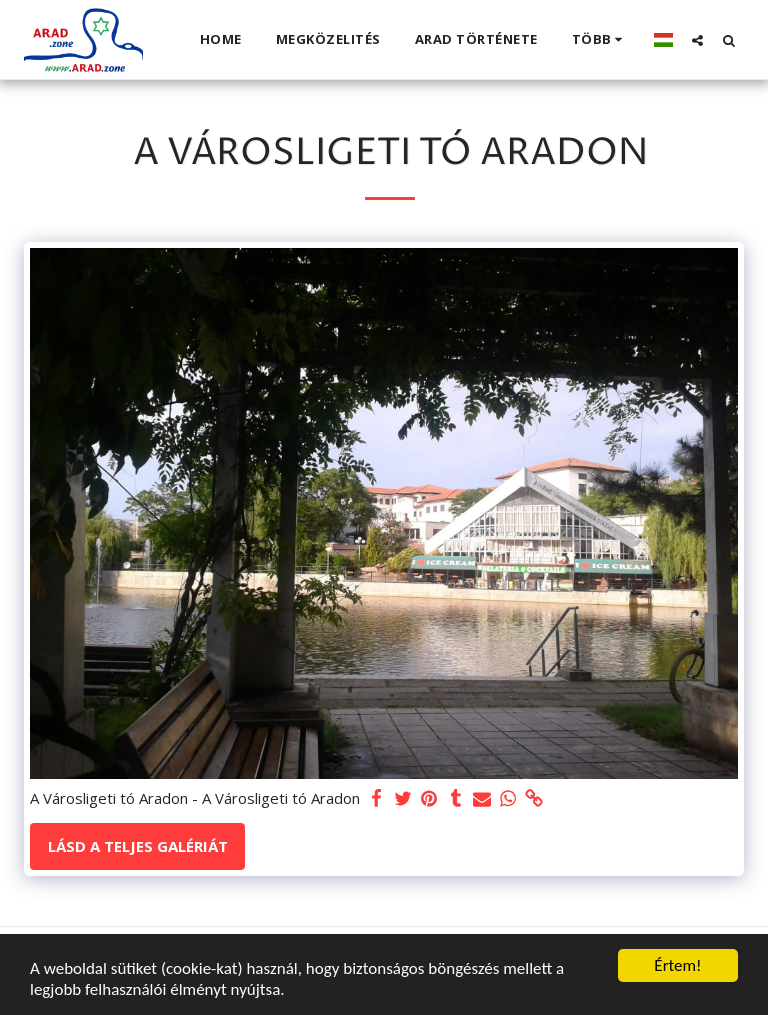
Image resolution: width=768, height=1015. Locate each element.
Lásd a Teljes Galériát (138, 846)
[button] (697, 40)
